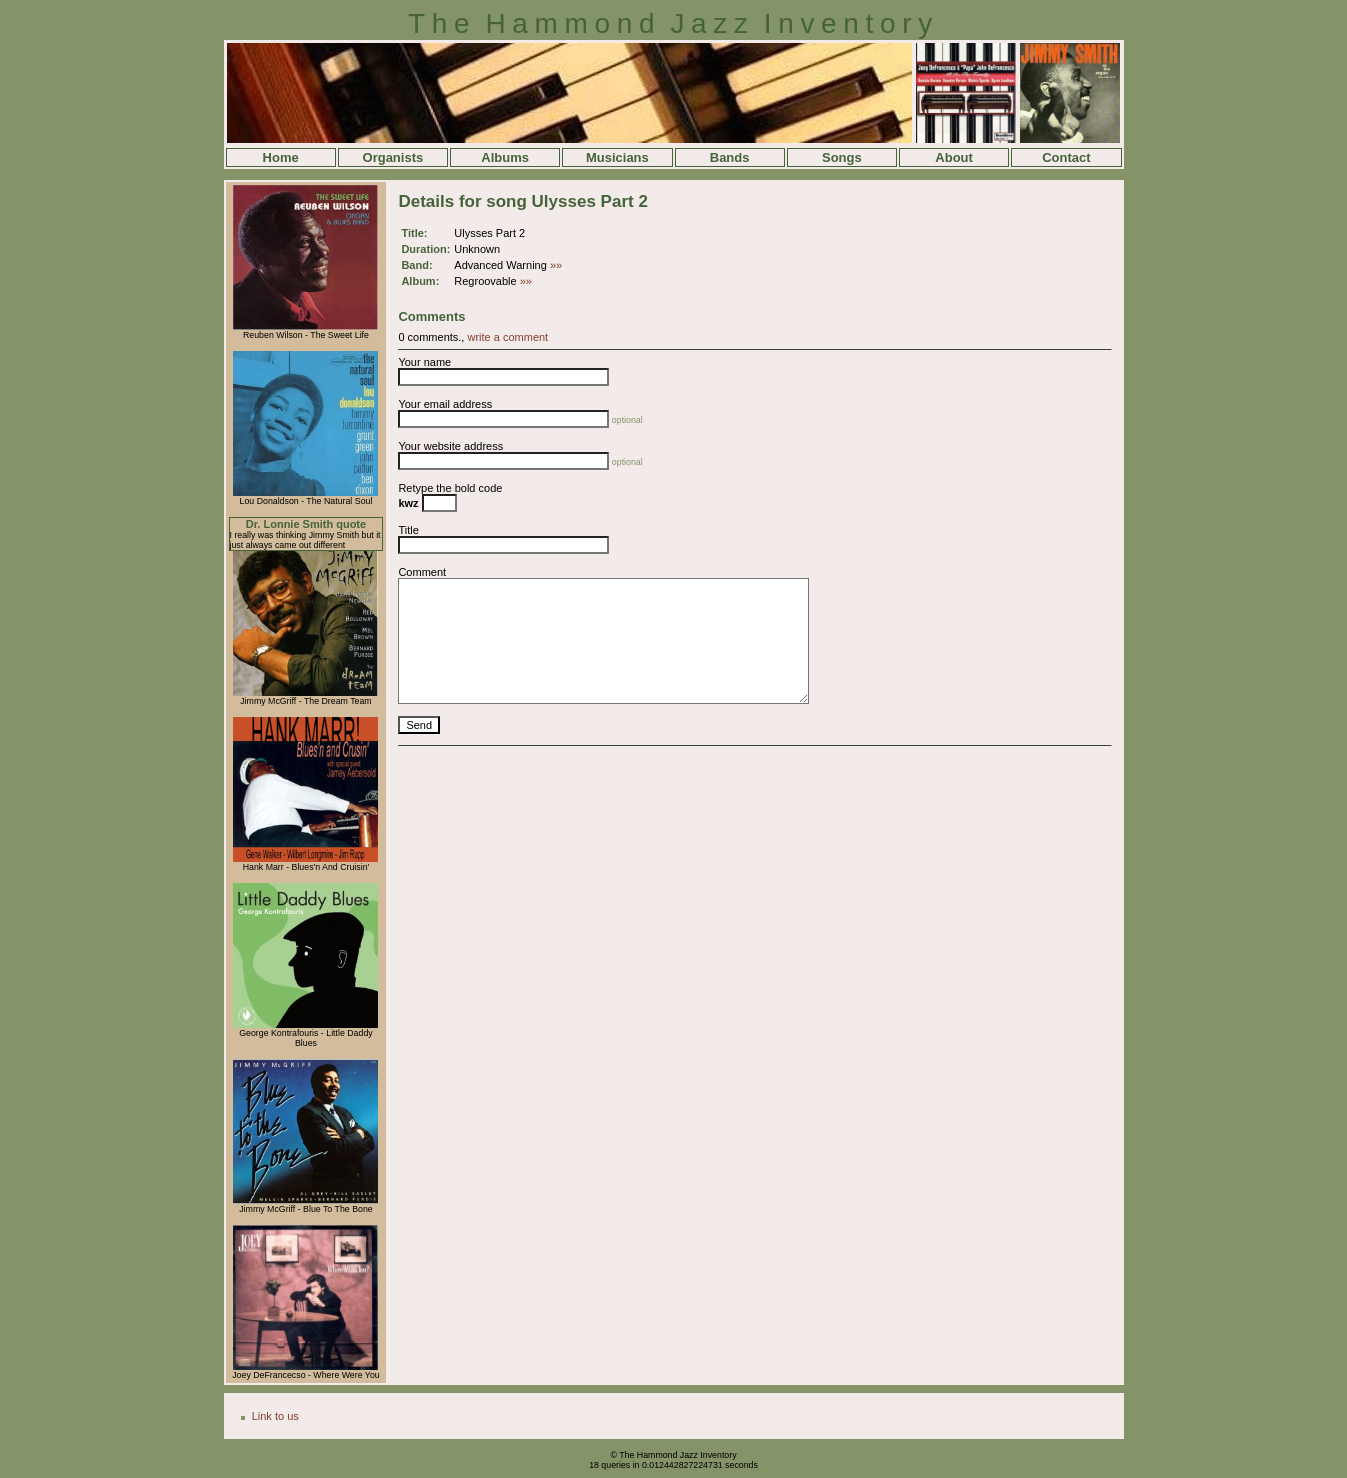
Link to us (275, 1416)
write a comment (507, 337)
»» (556, 265)
